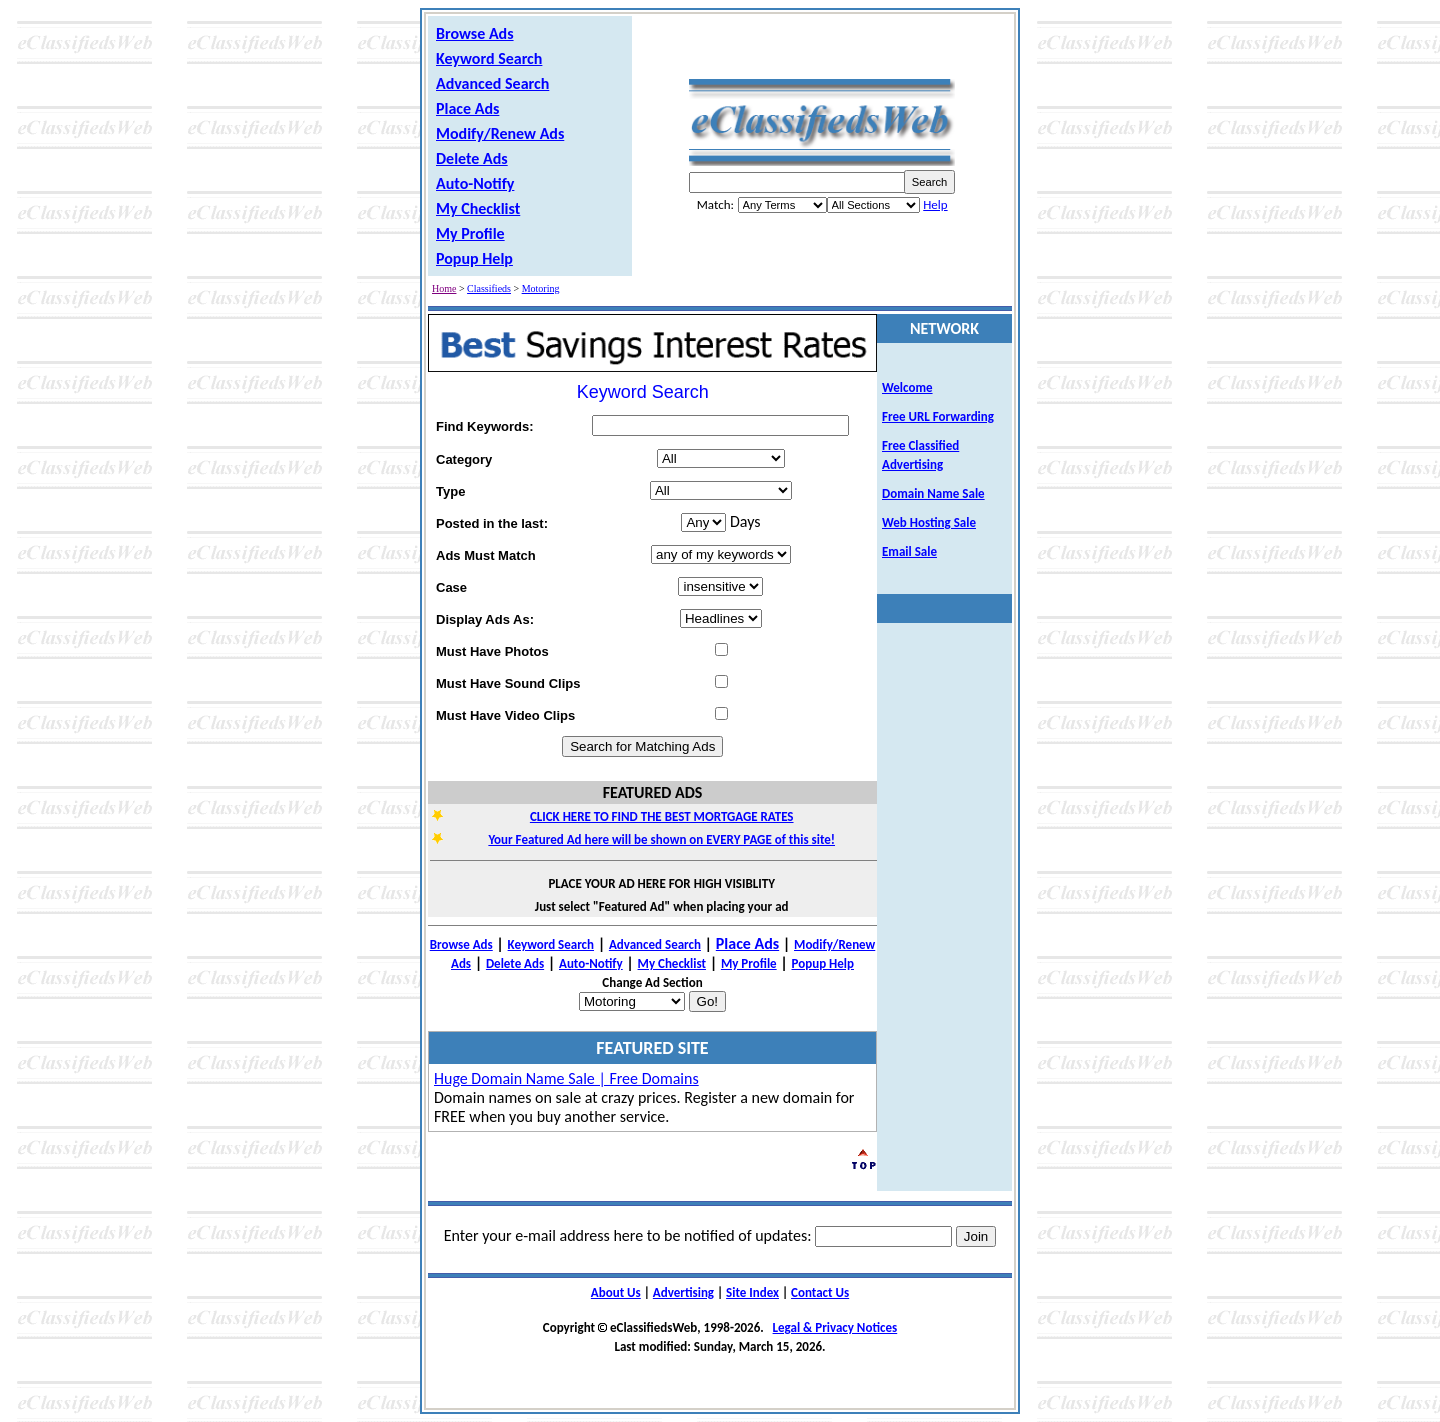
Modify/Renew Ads (500, 133)
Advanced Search (492, 83)
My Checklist (478, 208)
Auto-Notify (475, 183)
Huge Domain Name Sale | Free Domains (566, 1078)
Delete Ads (472, 158)
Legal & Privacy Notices (835, 1327)
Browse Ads (475, 33)
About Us (616, 1292)
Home (444, 288)
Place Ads (467, 108)
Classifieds (489, 288)
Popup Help (474, 258)
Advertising (683, 1292)
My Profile (470, 233)
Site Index (752, 1292)
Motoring (541, 288)
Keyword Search (489, 58)
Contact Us (820, 1292)
